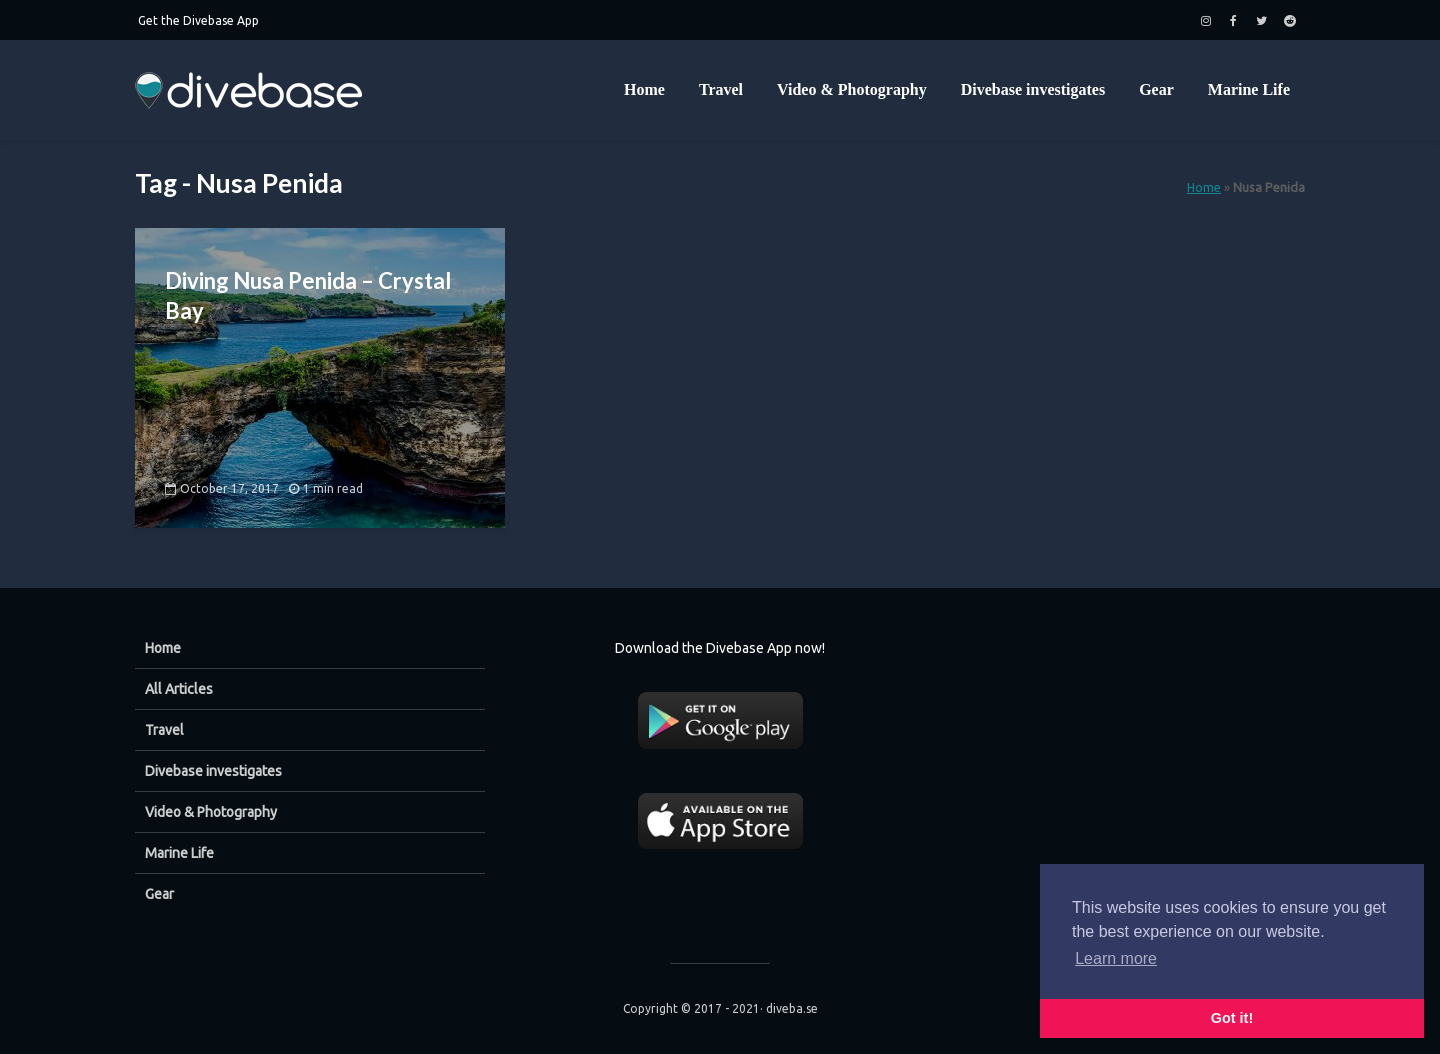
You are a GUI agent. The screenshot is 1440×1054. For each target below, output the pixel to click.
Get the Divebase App (198, 20)
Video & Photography (852, 89)
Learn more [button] (1116, 958)
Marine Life (1249, 89)
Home (644, 89)
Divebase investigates (1033, 89)
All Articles (179, 689)
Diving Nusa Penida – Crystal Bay (308, 295)
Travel (721, 89)
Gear (1156, 89)
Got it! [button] (1232, 1018)
